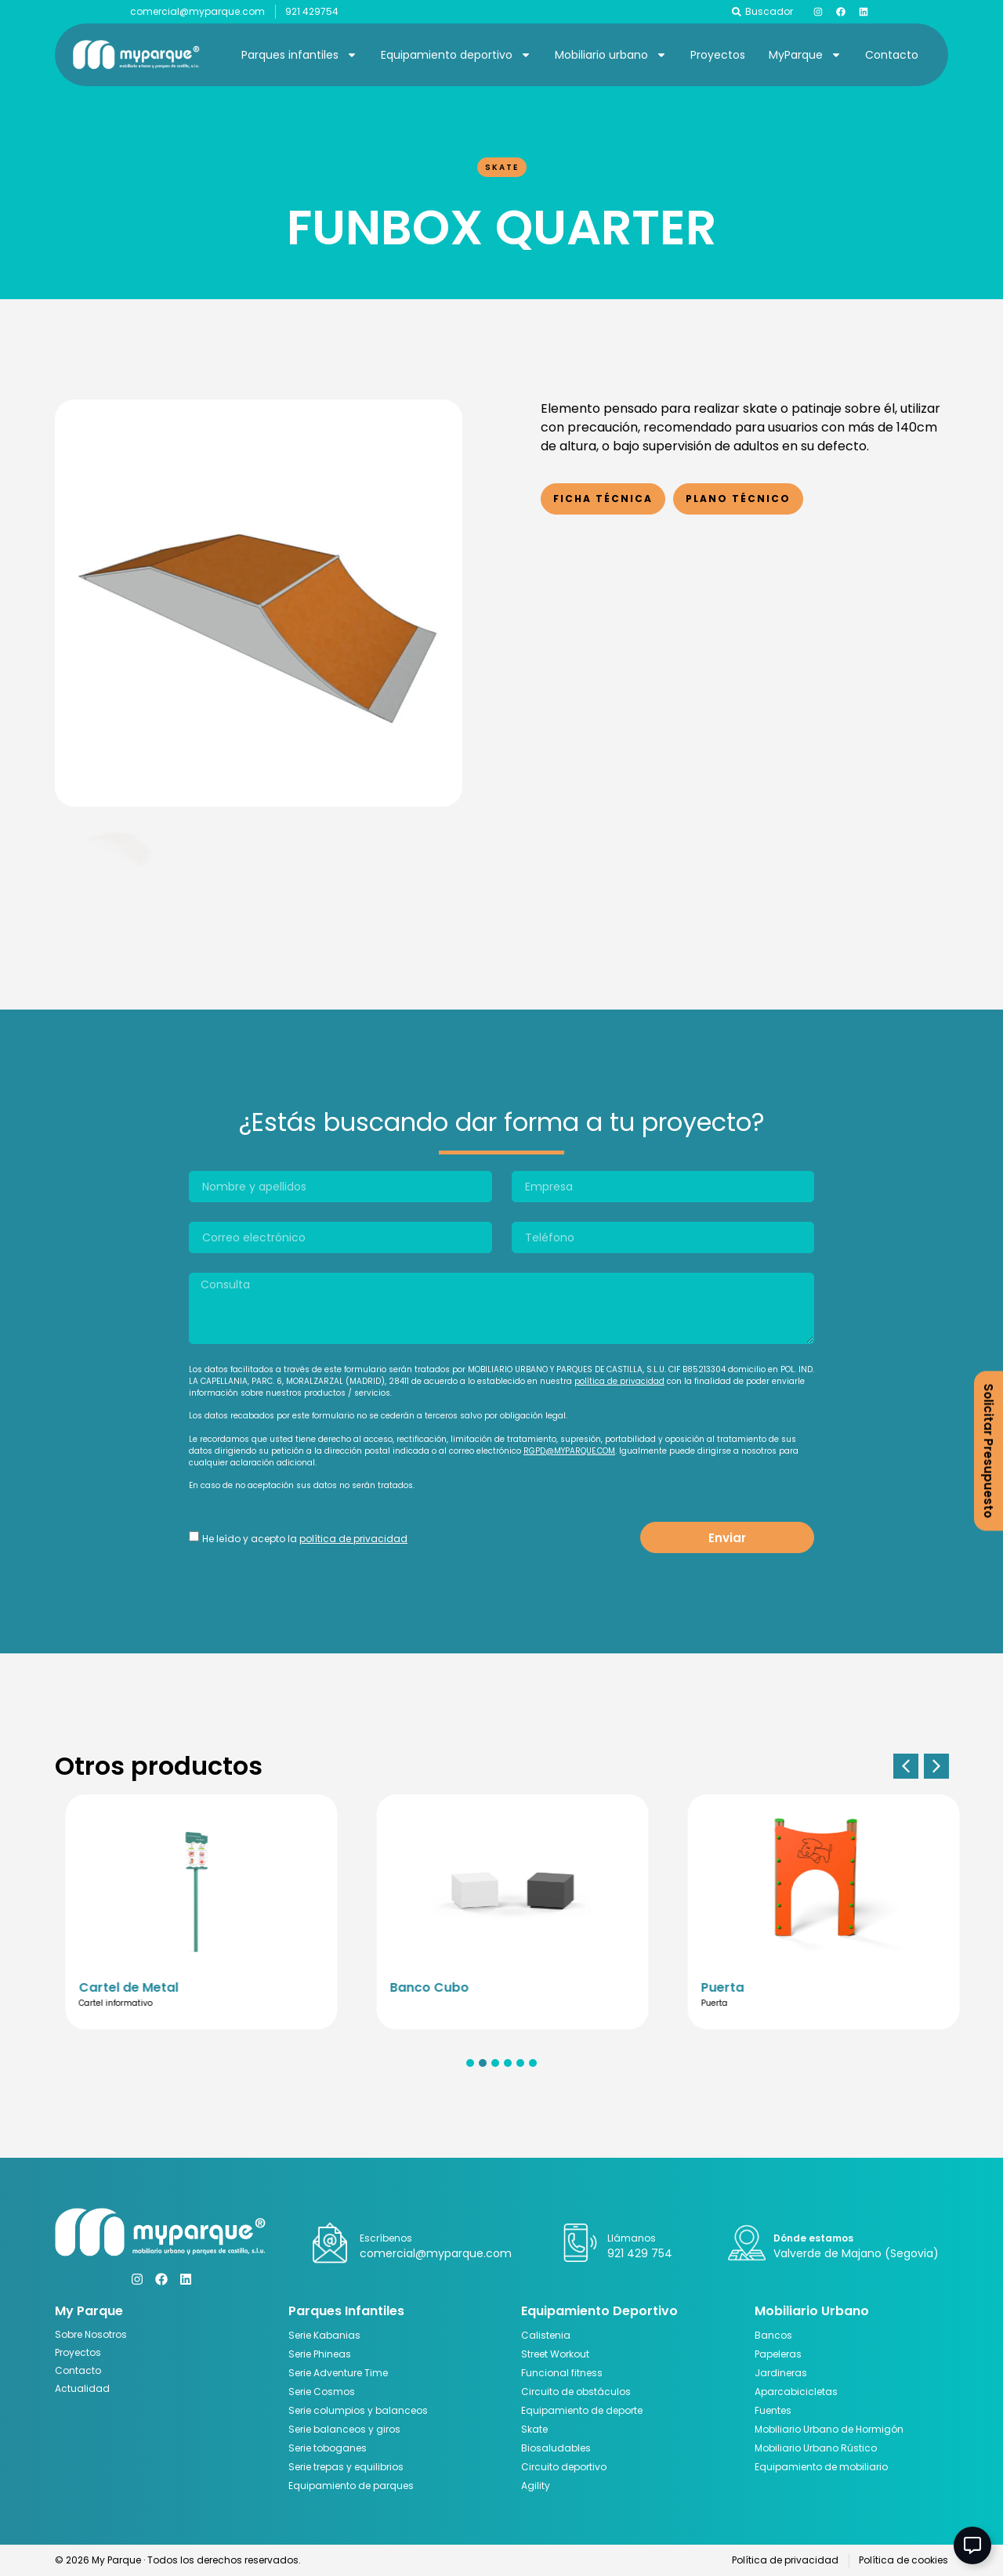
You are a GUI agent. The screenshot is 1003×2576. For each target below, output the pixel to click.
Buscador (769, 11)
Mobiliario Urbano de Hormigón (829, 2429)
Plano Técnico (738, 498)
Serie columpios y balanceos (358, 2410)
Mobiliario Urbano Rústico (816, 2448)
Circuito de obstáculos (576, 2391)
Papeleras (778, 2354)
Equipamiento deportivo (456, 55)
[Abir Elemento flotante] (972, 2545)
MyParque (805, 55)
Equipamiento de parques (351, 2485)
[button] (905, 1766)
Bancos (773, 2335)
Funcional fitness (562, 2372)
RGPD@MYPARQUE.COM (569, 1451)
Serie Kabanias (324, 2335)
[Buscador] (736, 11)
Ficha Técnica (603, 498)
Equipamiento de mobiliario (821, 2466)
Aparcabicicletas (796, 2391)
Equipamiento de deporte (582, 2410)
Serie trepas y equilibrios (346, 2466)
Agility (535, 2485)
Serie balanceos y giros (344, 2429)
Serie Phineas (319, 2354)
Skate (502, 167)
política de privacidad (619, 1381)
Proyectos (717, 55)
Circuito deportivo (564, 2466)
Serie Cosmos (321, 2391)
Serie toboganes (327, 2448)
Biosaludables (556, 2448)
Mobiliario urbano (611, 55)
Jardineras (781, 2372)
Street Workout (555, 2354)
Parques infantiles (299, 55)
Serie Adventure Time (338, 2372)
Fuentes (773, 2410)
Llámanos (631, 2238)
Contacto (891, 55)
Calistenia (545, 2335)
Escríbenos (386, 2238)
